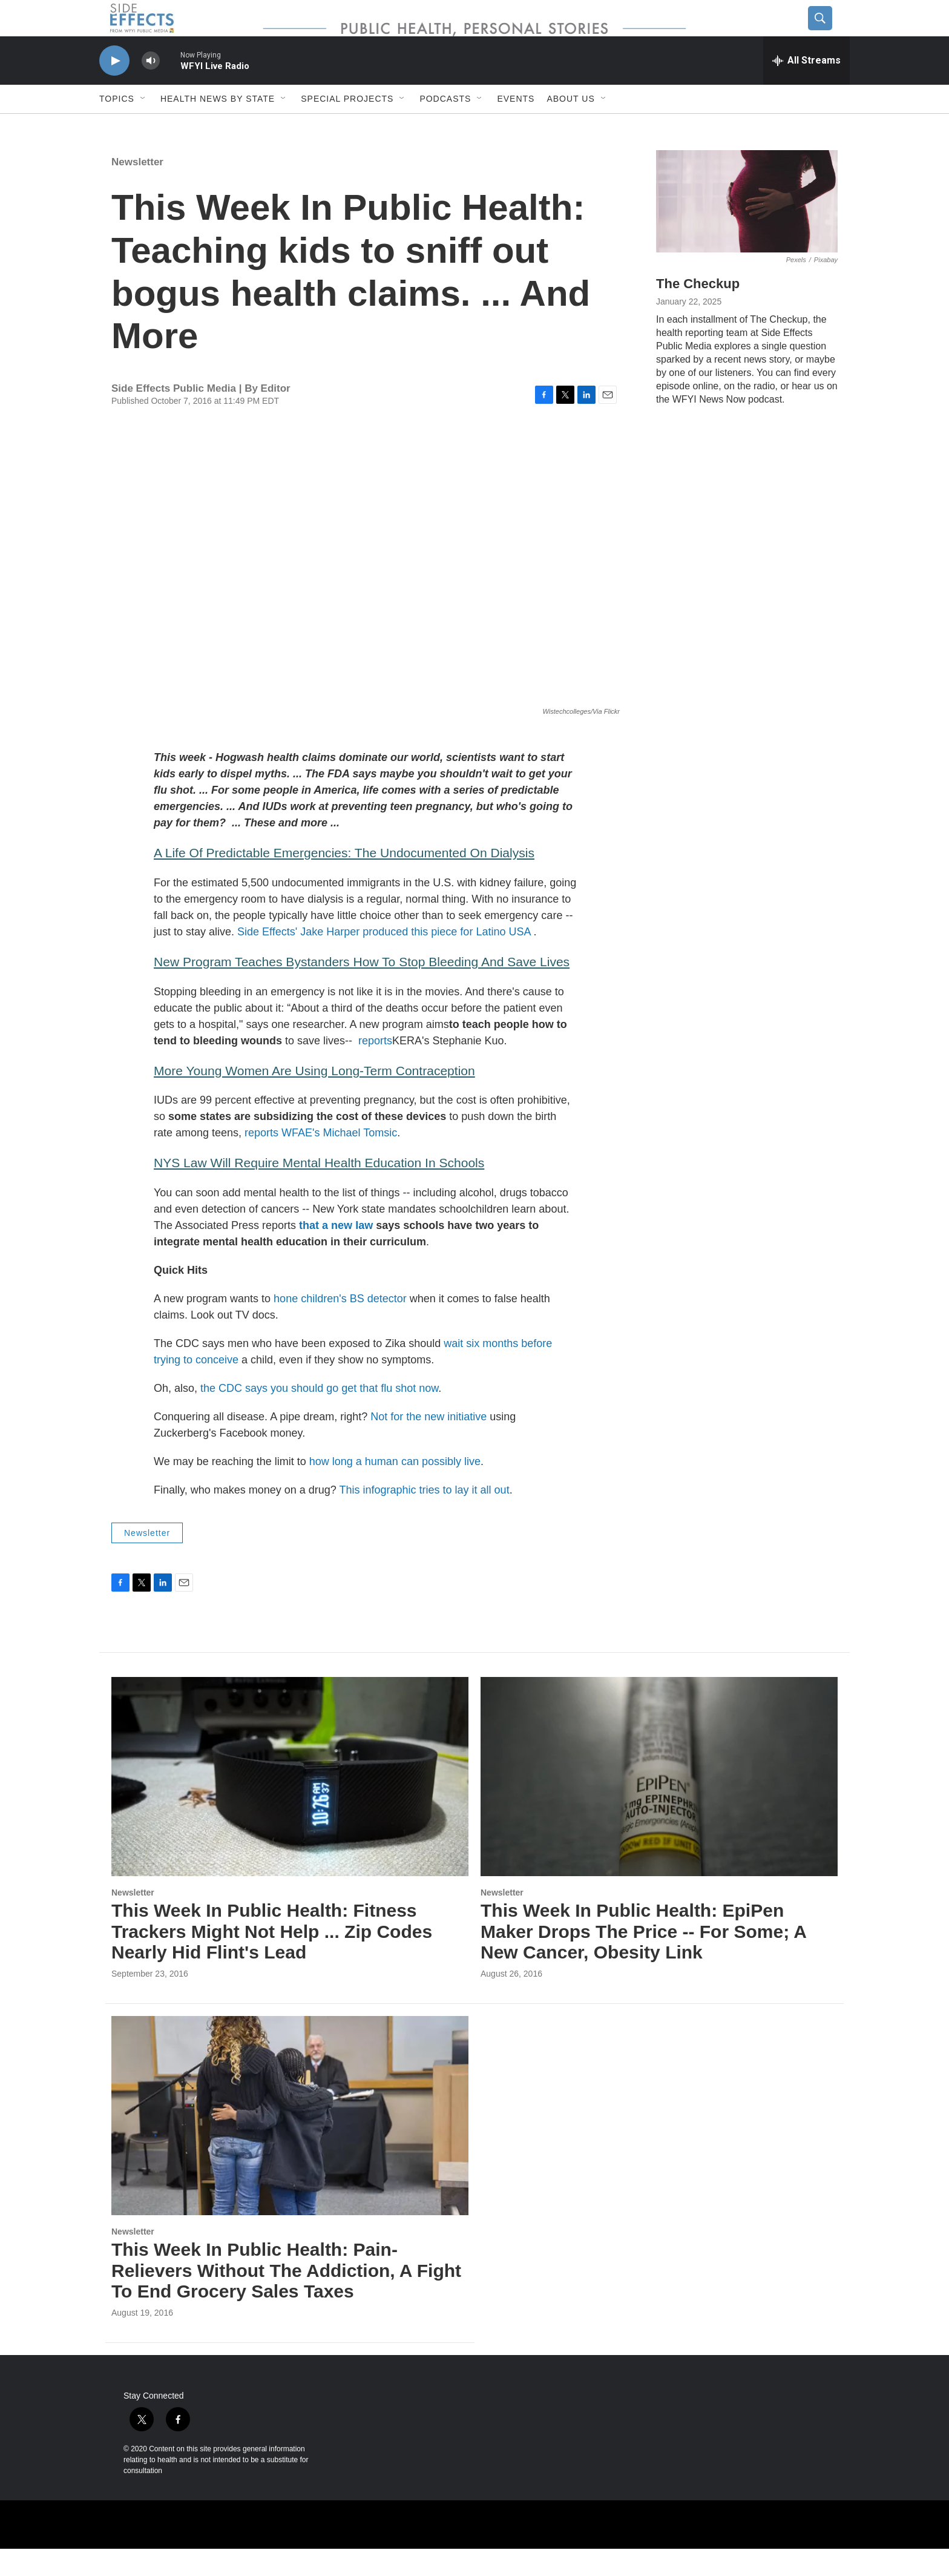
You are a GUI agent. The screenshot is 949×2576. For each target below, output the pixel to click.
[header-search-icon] (830, 32)
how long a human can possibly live (395, 1489)
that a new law (334, 1253)
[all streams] (806, 88)
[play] (114, 88)
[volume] (150, 88)
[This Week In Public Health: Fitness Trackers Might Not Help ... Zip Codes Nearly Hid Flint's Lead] (289, 1803)
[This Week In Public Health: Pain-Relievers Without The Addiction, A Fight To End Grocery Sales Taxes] (289, 2142)
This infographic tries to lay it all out (425, 1517)
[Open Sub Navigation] (143, 126)
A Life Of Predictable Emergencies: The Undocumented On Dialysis (344, 880)
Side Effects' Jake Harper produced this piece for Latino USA (385, 959)
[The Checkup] (747, 228)
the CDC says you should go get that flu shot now (319, 1415)
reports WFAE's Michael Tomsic (319, 1160)
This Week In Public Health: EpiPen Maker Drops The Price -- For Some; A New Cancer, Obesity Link (643, 1959)
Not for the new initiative (428, 1444)
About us (570, 126)
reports (375, 1068)
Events (515, 126)
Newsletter (137, 189)
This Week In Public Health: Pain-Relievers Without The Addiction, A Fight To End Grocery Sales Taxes (286, 2298)
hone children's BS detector (340, 1326)
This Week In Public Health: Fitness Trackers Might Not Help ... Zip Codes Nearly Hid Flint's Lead (271, 1959)
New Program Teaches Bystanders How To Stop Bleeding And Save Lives (362, 989)
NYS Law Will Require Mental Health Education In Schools (319, 1190)
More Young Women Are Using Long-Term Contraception (314, 1098)
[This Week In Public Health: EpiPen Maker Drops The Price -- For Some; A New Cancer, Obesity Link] (659, 1803)
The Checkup (698, 310)
